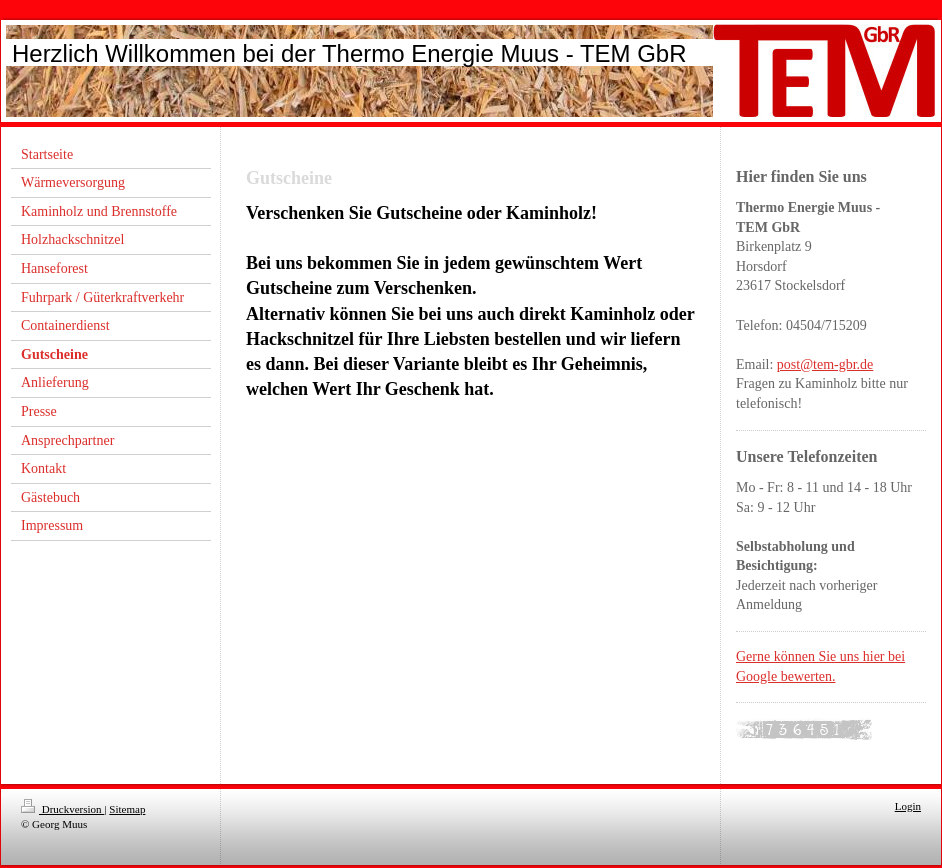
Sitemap (127, 809)
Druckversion (62, 809)
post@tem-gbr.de (825, 364)
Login (908, 806)
